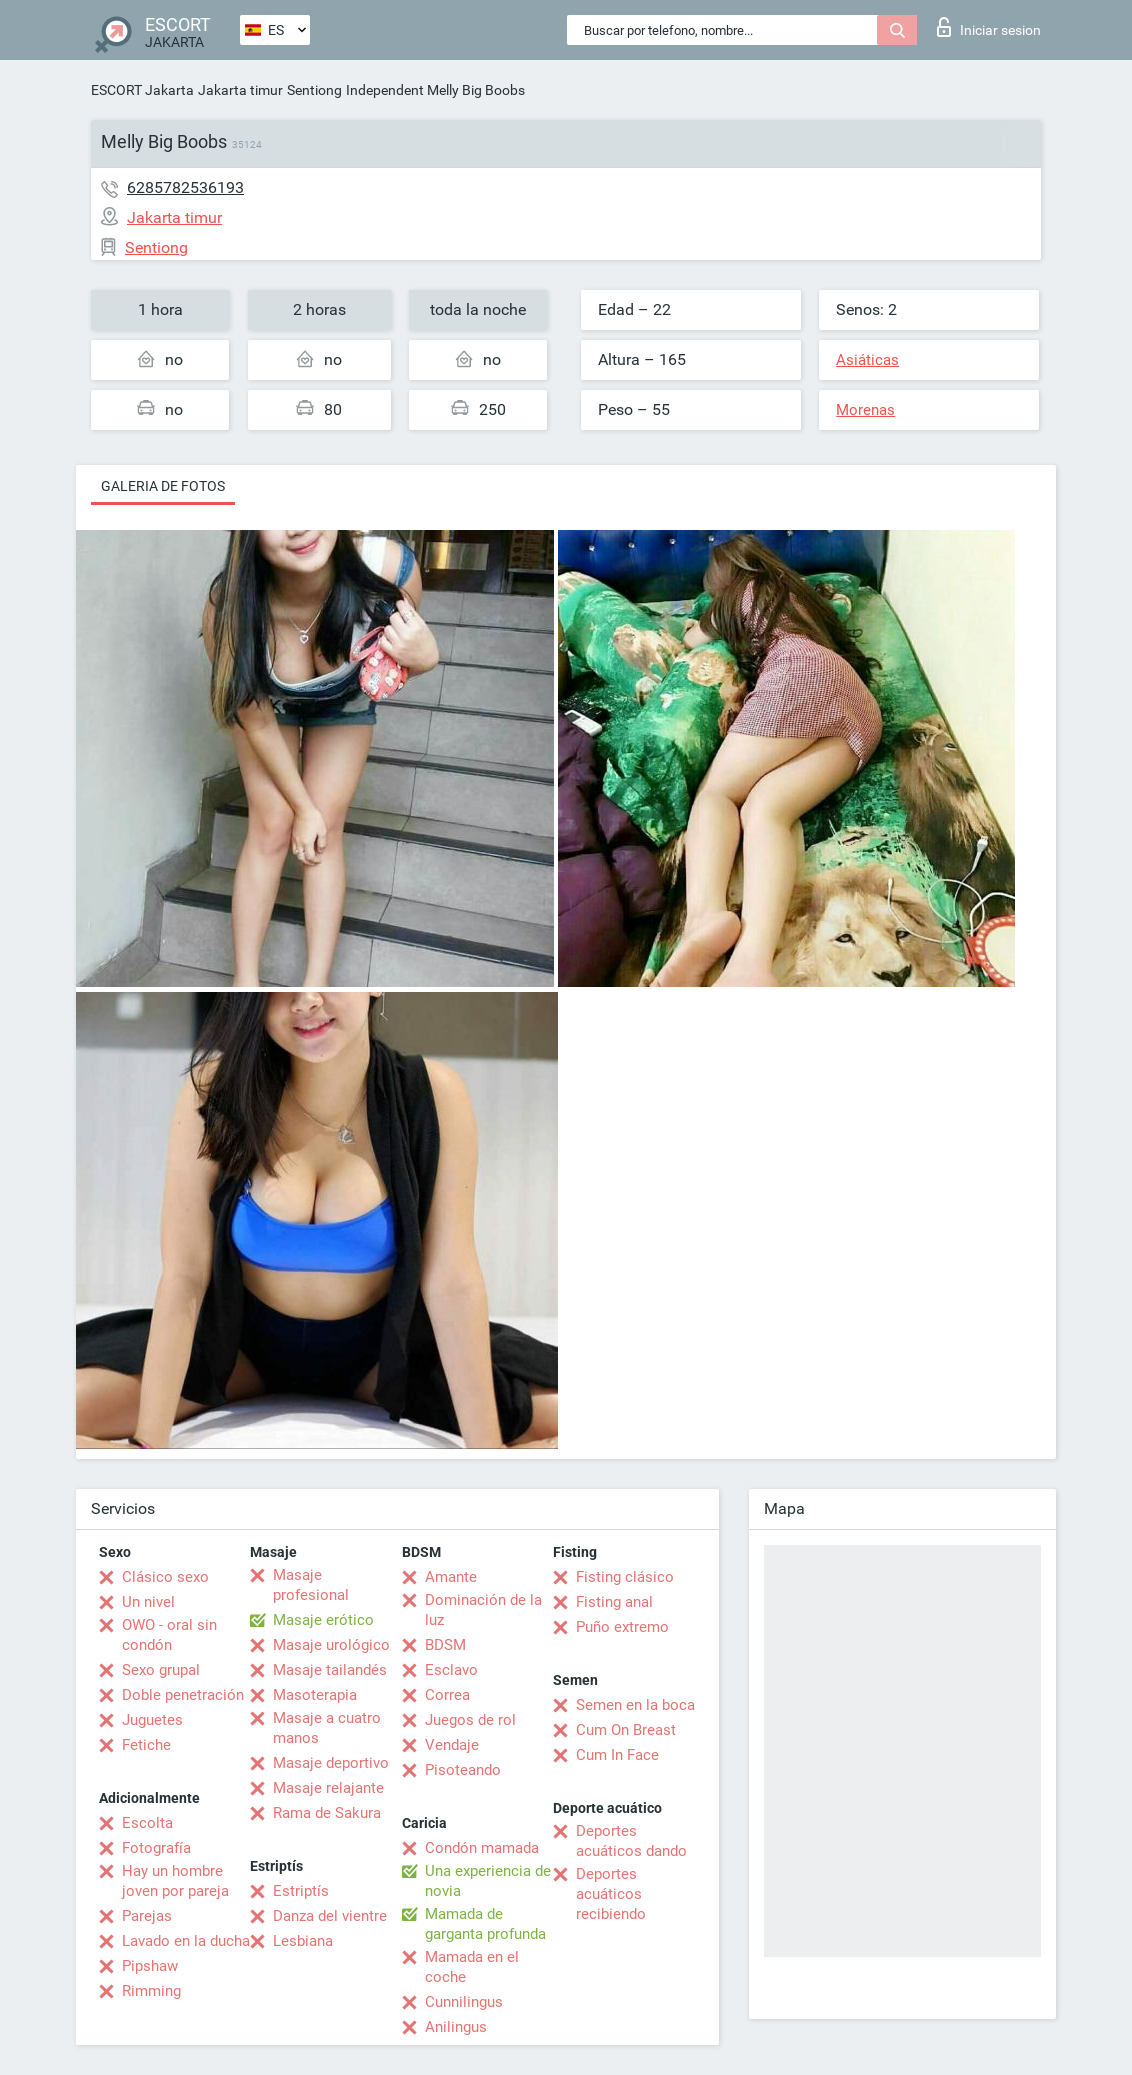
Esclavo (451, 1670)
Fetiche (146, 1745)
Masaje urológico (331, 1645)
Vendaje (452, 1745)
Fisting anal (614, 1602)
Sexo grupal (161, 1670)
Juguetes (152, 1720)
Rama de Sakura (327, 1813)
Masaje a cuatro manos (327, 1728)
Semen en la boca (635, 1705)
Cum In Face (617, 1755)
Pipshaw (150, 1966)
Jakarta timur (240, 90)
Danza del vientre (330, 1916)
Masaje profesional (311, 1585)
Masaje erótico (323, 1620)
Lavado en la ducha (186, 1941)
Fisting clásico (625, 1577)
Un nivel (148, 1602)
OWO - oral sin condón (169, 1635)
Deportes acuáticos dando (631, 1841)
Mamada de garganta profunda (485, 1924)
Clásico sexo (165, 1577)
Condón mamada (482, 1848)
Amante (451, 1577)
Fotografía (156, 1848)
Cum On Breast (626, 1730)
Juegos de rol (470, 1720)
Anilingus (456, 2027)
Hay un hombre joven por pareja (175, 1881)
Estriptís (301, 1891)
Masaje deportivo (331, 1763)
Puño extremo (622, 1627)
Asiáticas (867, 360)
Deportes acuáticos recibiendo (611, 1894)
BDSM (445, 1645)
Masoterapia (315, 1695)
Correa (447, 1695)
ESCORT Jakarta (142, 90)
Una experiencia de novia (488, 1881)
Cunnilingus (464, 2002)
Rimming (151, 1991)
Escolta (147, 1823)
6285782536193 (185, 187)
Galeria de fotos (163, 486)
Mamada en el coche (472, 1967)
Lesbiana (303, 1941)
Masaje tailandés (330, 1670)
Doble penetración (183, 1695)
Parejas (147, 1916)
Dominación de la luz (483, 1610)
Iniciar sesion (989, 27)
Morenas (865, 410)
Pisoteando (463, 1770)
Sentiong (314, 90)
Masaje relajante (328, 1788)
